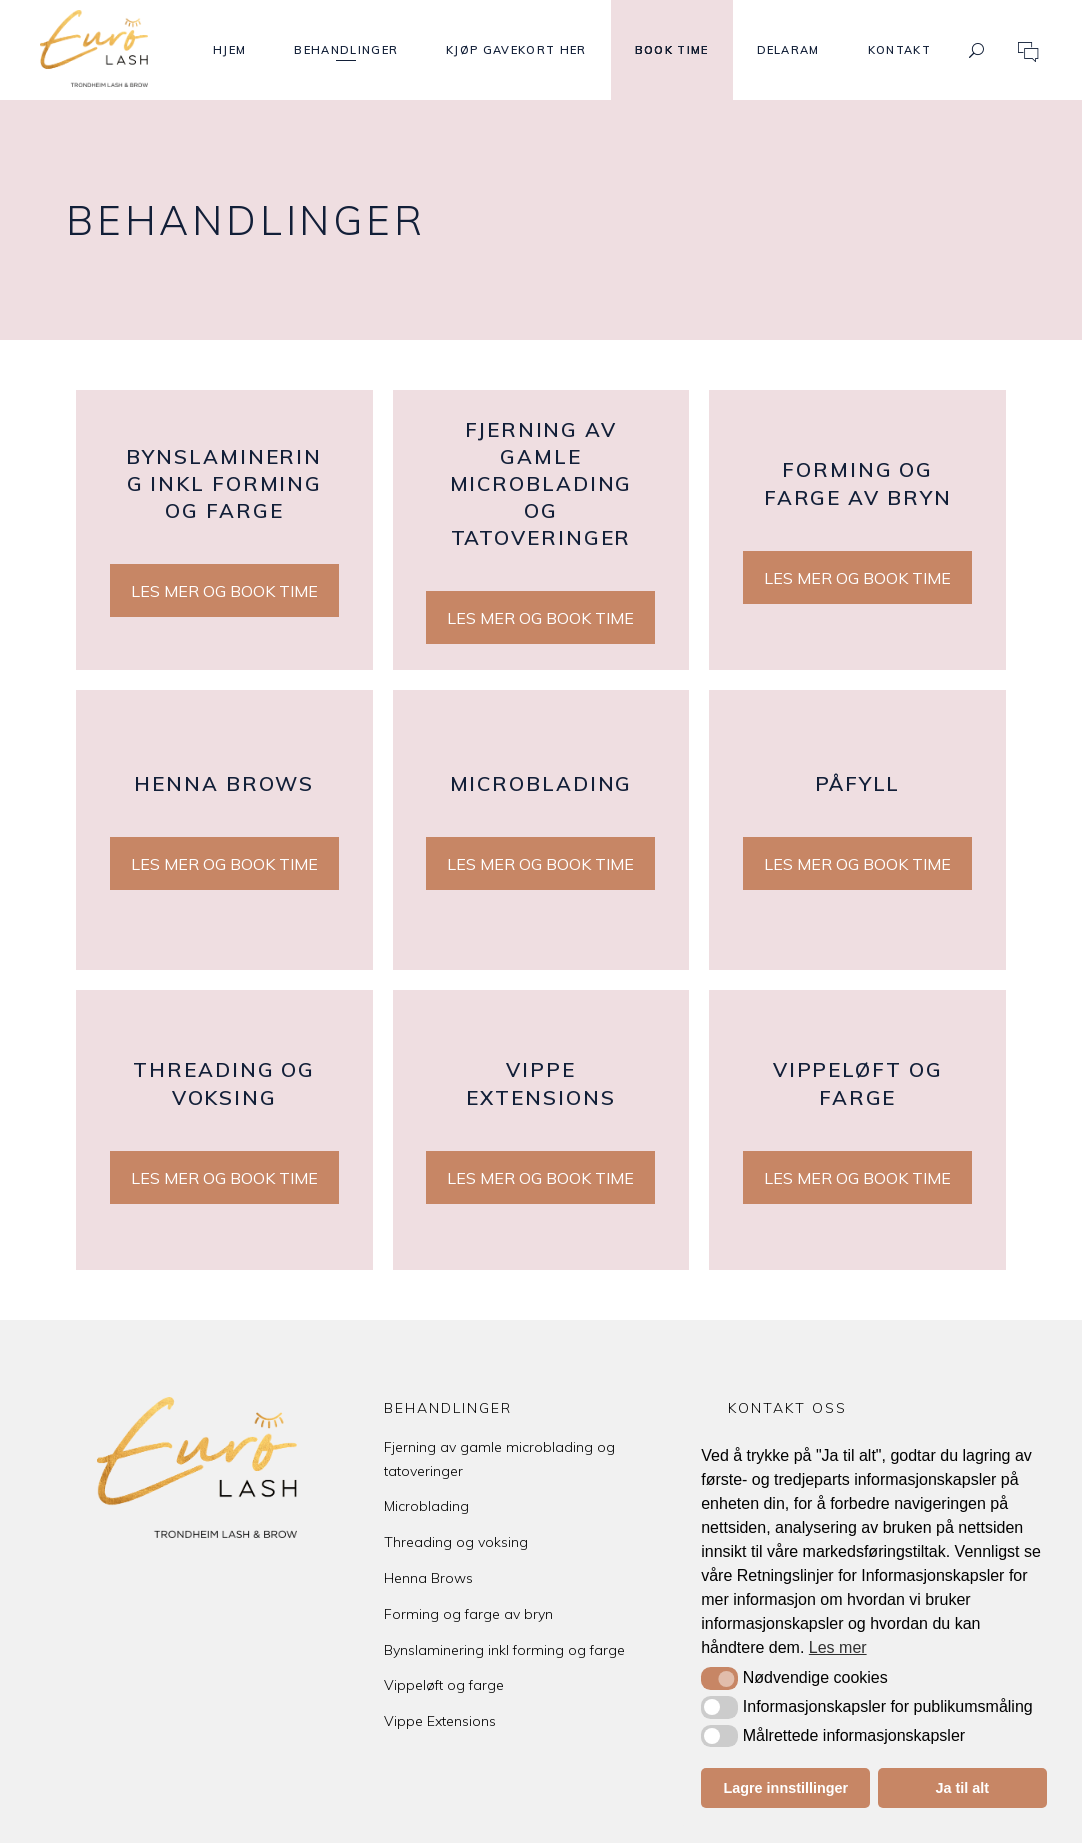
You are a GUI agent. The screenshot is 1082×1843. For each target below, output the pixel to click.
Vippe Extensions (440, 1721)
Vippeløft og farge (444, 1685)
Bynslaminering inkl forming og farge (504, 1650)
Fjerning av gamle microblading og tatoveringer (499, 1459)
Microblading (426, 1506)
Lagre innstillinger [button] (785, 1788)
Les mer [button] (838, 1647)
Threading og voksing (456, 1542)
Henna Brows (428, 1578)
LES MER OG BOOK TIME (224, 591)
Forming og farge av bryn (468, 1614)
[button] (719, 1678)
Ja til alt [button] (962, 1788)
